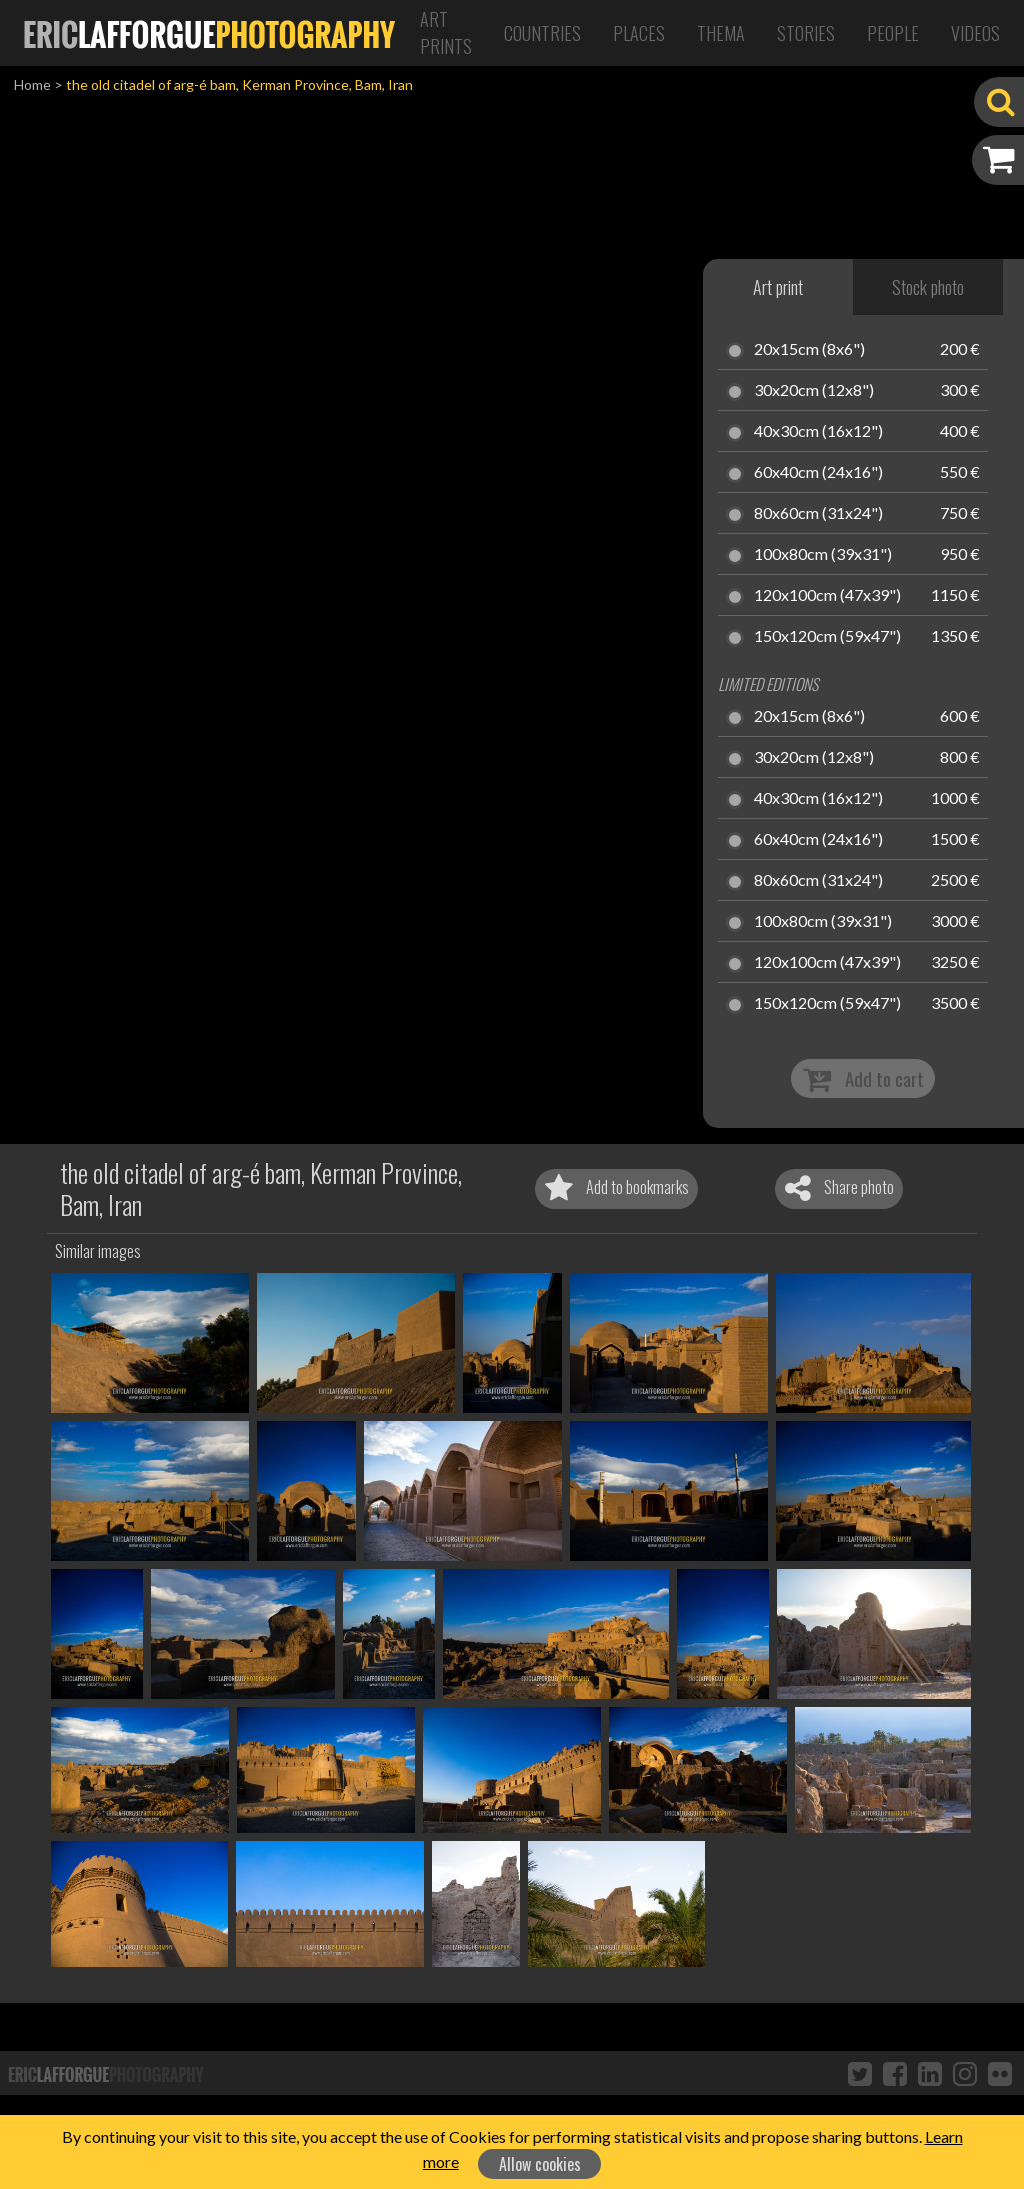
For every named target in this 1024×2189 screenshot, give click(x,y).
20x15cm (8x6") (809, 350)
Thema (721, 33)
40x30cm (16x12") (818, 432)
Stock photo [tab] (928, 287)
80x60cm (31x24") (818, 514)
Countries (542, 33)
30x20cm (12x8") (814, 391)
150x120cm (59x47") (827, 637)
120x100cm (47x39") (827, 596)
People (893, 33)
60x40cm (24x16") (818, 473)
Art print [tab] (778, 287)
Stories (806, 33)
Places (639, 33)
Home (32, 84)
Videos (975, 33)
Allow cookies (540, 2164)
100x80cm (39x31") (823, 555)
